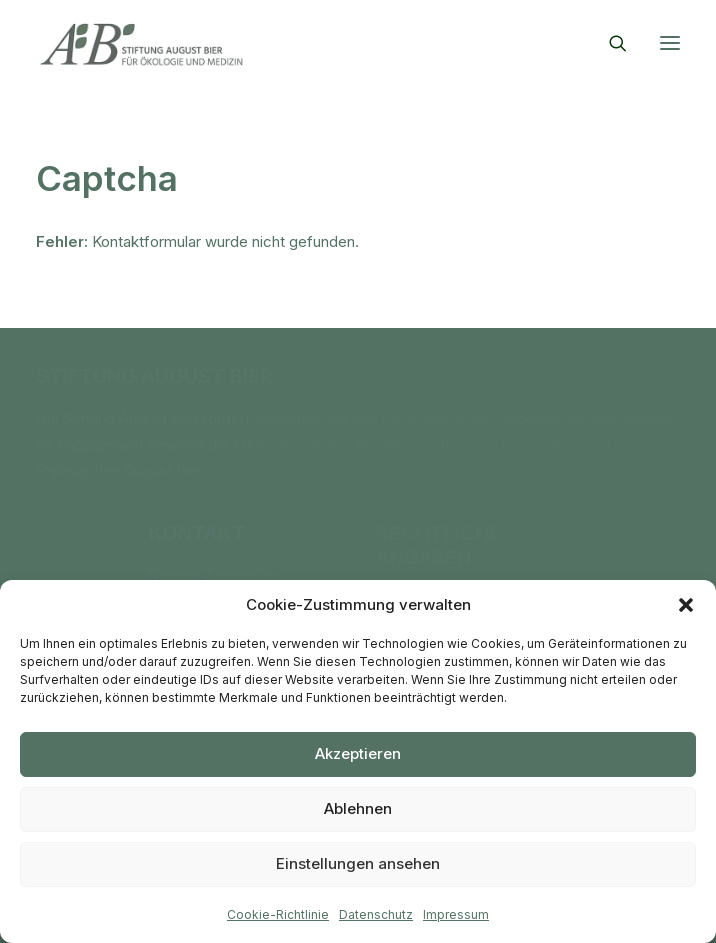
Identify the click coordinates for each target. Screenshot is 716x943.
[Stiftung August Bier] (141, 43)
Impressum (456, 914)
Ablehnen (358, 808)
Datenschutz (376, 914)
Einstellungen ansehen (358, 863)
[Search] (609, 43)
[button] (686, 605)
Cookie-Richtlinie (278, 914)
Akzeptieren (358, 753)
